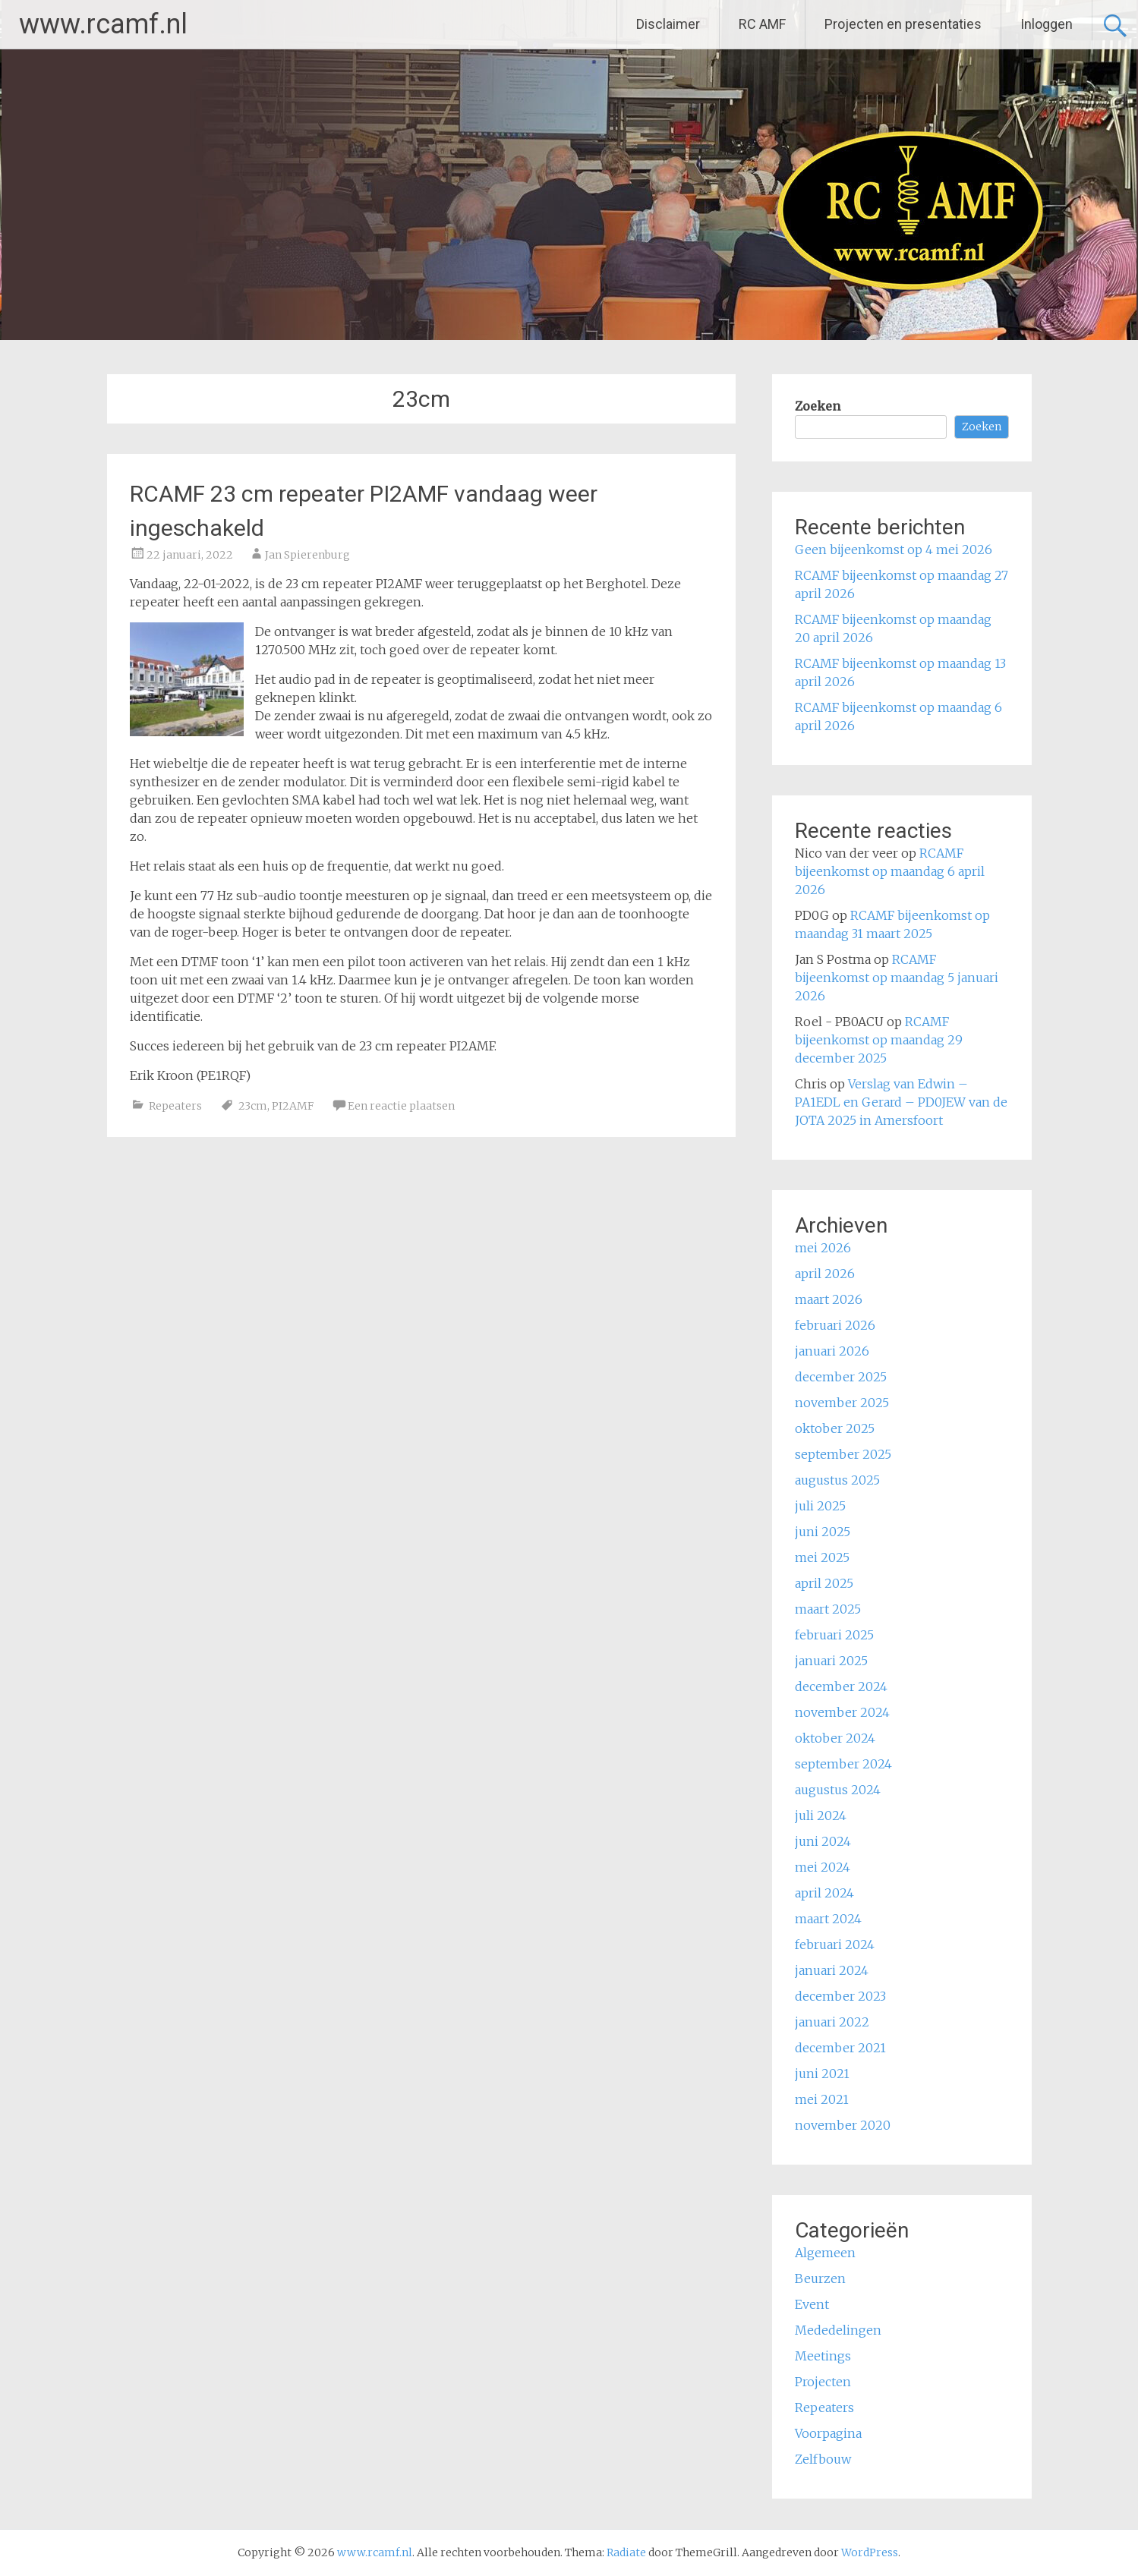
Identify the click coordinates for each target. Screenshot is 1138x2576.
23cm (252, 1106)
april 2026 (825, 1273)
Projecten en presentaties (903, 24)
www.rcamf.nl (103, 24)
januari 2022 (832, 2022)
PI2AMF (293, 1106)
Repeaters (175, 1106)
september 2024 (843, 1763)
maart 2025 (828, 1609)
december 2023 (840, 1996)
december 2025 (841, 1376)
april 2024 (824, 1893)
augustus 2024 (838, 1789)
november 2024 (842, 1712)
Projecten (823, 2381)
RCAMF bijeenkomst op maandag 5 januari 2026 (896, 977)
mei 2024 (822, 1867)
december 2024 (841, 1686)
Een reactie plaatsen (401, 1106)
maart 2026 (828, 1299)
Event (812, 2304)
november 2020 (843, 2125)
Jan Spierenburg (307, 555)
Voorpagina (828, 2433)
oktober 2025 (835, 1428)
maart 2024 (828, 1918)
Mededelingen (838, 2330)
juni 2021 (822, 2073)
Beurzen (820, 2278)
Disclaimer (668, 24)
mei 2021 (822, 2099)
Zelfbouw (823, 2459)
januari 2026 (832, 1351)
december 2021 (840, 2047)
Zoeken (817, 406)
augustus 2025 (837, 1480)
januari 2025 (831, 1660)
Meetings (823, 2355)
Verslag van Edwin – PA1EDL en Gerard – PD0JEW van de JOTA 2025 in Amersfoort (901, 1102)
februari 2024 (835, 1944)
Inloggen (1046, 24)
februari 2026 (835, 1325)
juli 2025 (820, 1505)
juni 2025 (822, 1531)
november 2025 (842, 1402)
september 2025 (843, 1454)
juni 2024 (823, 1841)
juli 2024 (820, 1815)
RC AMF (762, 24)
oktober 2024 (835, 1738)
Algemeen (825, 2252)
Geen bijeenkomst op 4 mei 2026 (893, 549)
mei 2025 (822, 1557)
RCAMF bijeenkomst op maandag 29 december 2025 (879, 1040)
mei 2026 (823, 1247)
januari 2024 (831, 1970)
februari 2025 (834, 1634)
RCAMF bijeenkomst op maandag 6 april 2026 (890, 871)
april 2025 (824, 1583)
